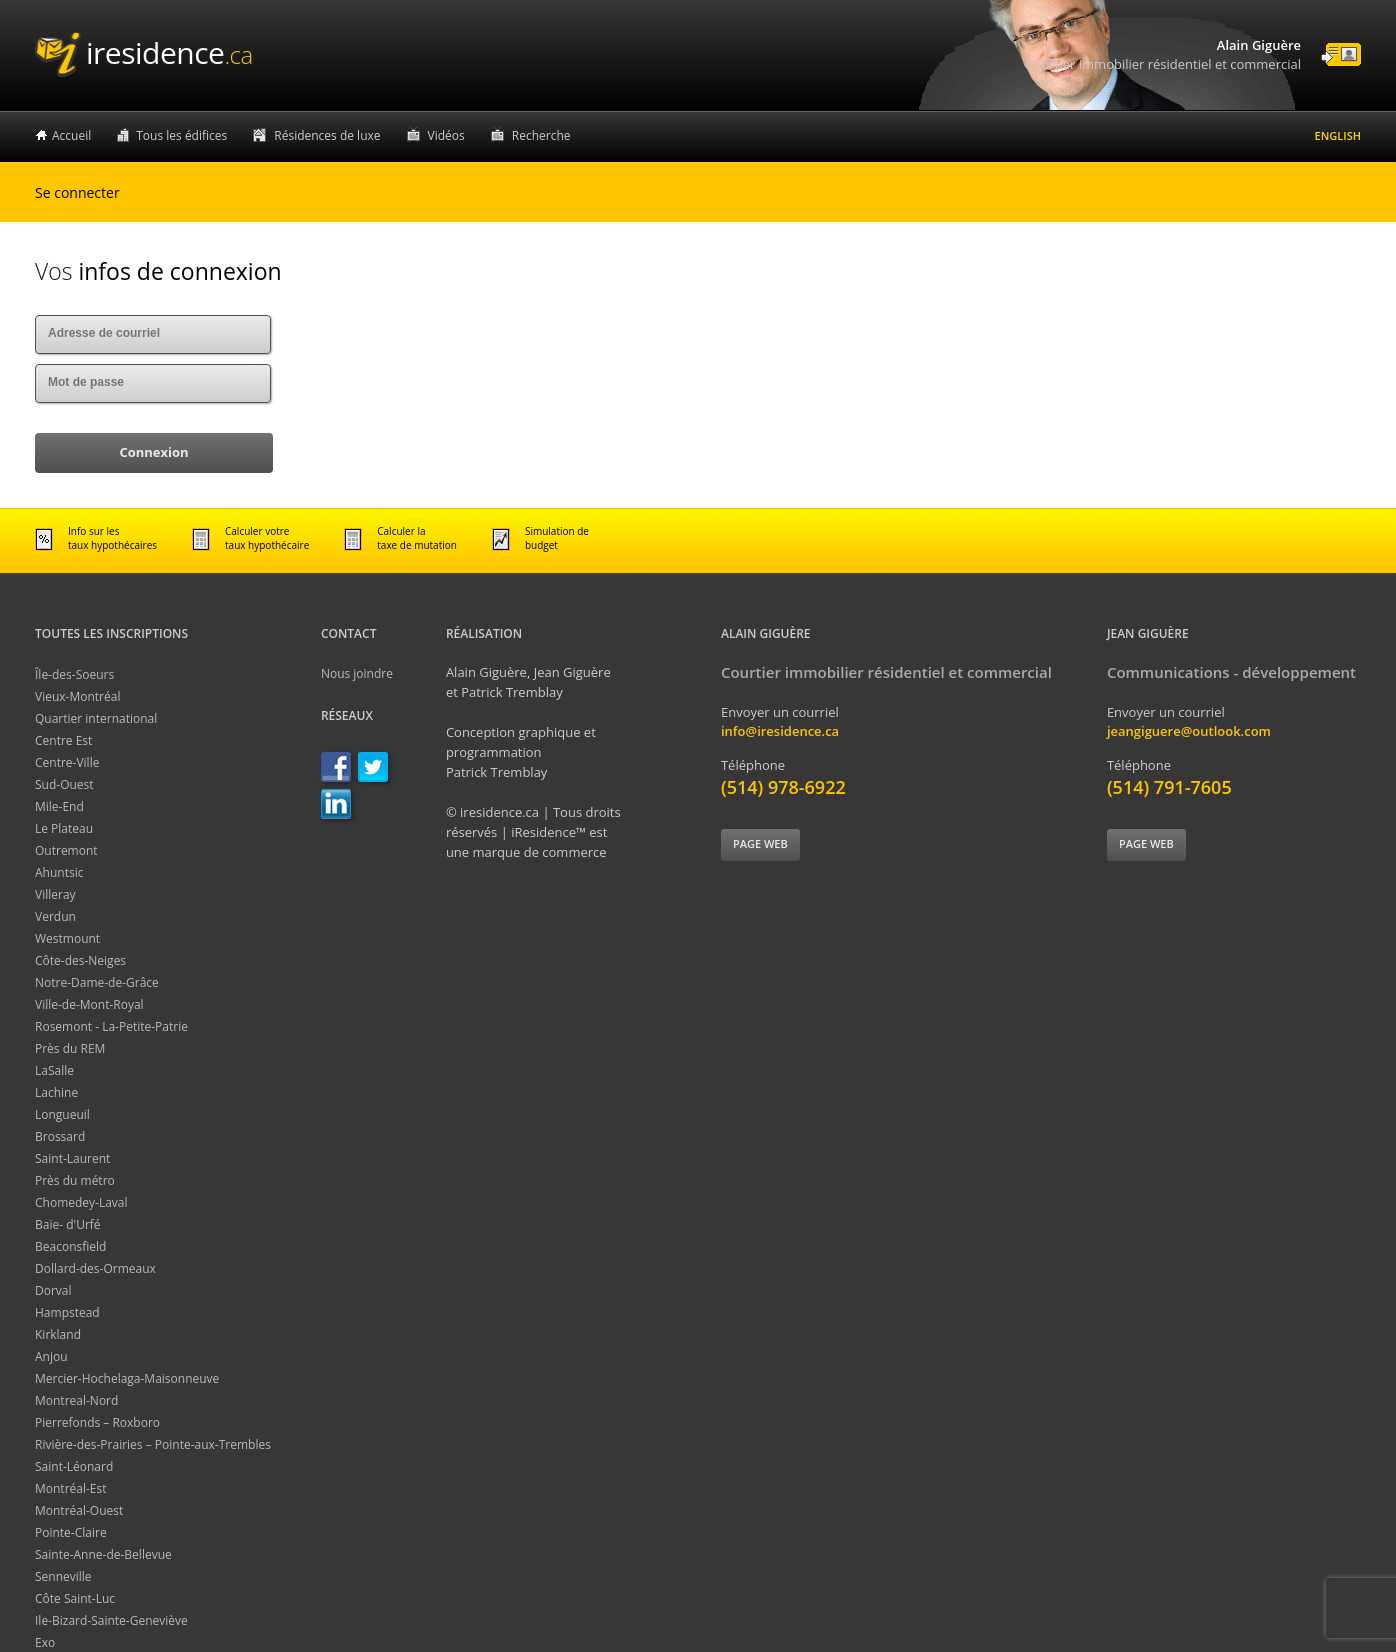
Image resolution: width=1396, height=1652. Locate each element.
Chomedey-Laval (81, 1202)
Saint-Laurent (72, 1158)
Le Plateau (64, 828)
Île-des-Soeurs (74, 674)
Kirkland (58, 1334)
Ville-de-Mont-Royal (89, 1004)
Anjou (51, 1356)
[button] (154, 453)
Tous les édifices (181, 135)
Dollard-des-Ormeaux (95, 1268)
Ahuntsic (59, 872)
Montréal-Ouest (79, 1510)
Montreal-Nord (76, 1400)
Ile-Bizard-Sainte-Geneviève (111, 1620)
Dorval (53, 1290)
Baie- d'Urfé (68, 1224)
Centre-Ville (67, 762)
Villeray (55, 894)
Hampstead (67, 1312)
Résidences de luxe (327, 135)
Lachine (56, 1092)
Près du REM (70, 1048)
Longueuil (62, 1114)
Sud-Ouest (64, 784)
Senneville (63, 1576)
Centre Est (63, 740)
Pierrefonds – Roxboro (97, 1422)
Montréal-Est (71, 1488)
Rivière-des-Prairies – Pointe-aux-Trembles (153, 1444)
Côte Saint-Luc (75, 1598)
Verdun (55, 916)
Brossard (60, 1136)
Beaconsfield (70, 1246)
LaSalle (54, 1070)
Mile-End (59, 806)
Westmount (67, 938)
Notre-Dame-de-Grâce (97, 982)
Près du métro (75, 1180)
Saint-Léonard (74, 1466)
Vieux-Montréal (77, 696)
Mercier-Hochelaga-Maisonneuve (127, 1378)
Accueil (71, 135)
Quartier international (96, 718)
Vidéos (446, 135)
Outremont (66, 850)
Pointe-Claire (71, 1532)
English (1338, 135)
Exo (45, 1642)
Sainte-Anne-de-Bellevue (103, 1554)
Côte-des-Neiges (80, 960)
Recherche (541, 135)
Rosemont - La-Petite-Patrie (111, 1026)
